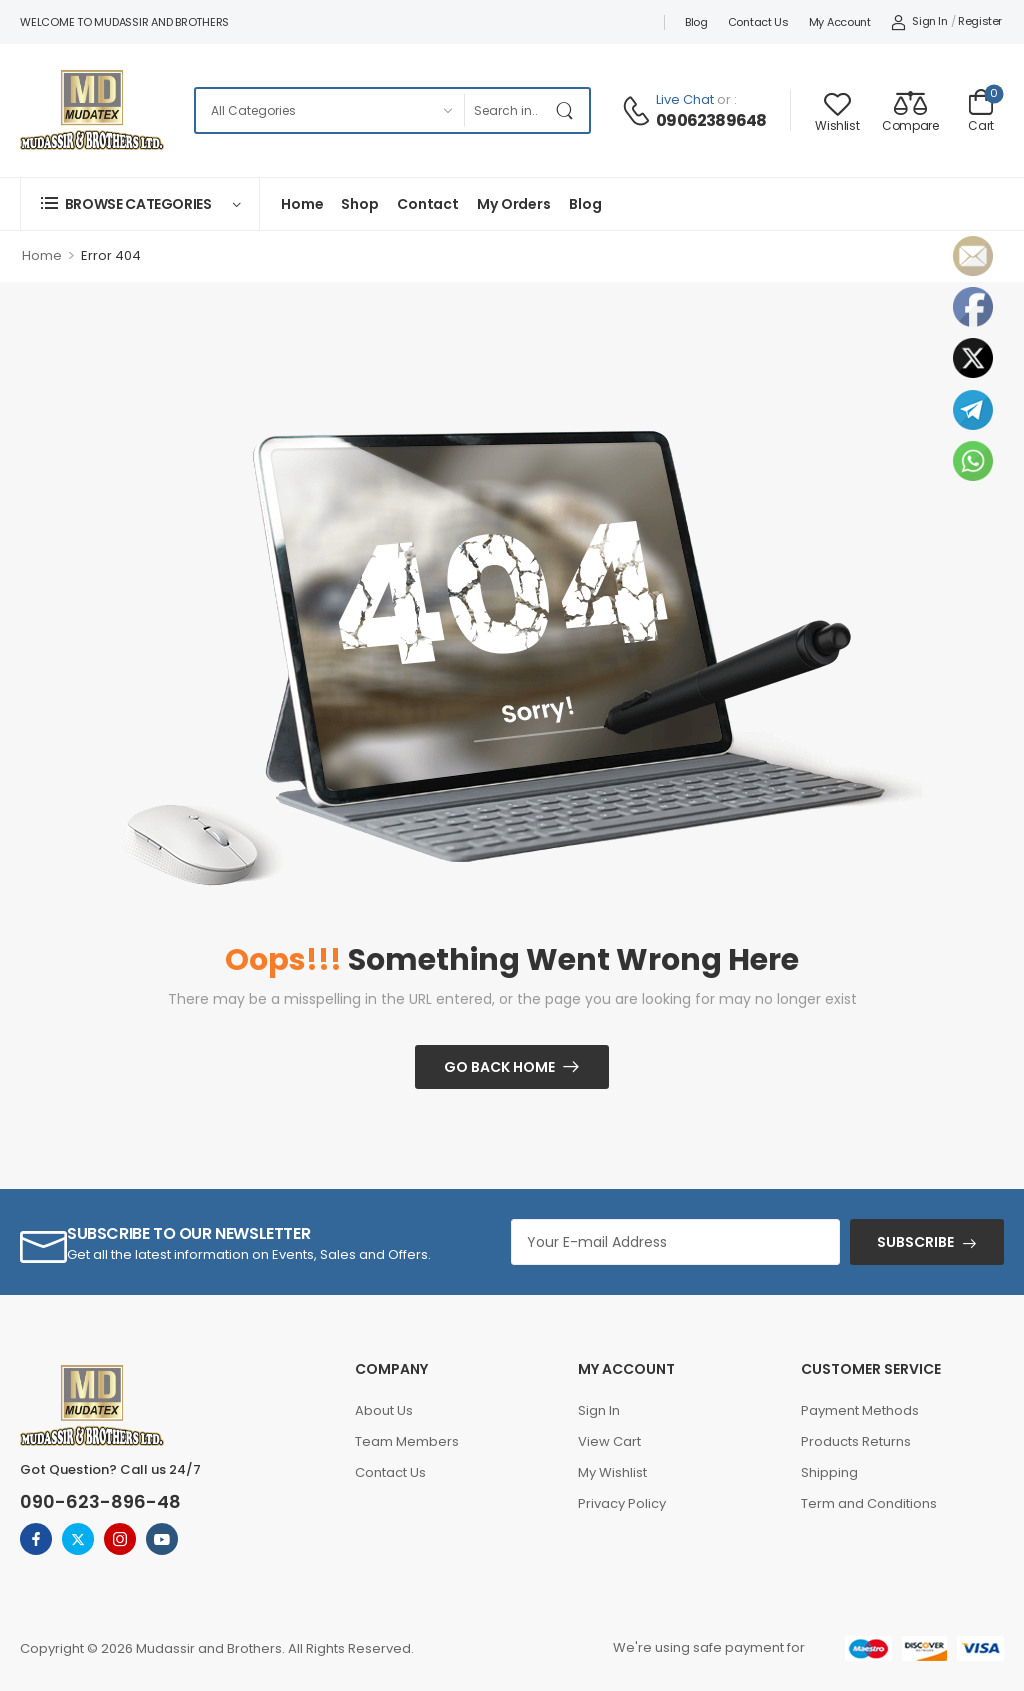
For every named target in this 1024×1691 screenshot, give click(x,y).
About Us (384, 1410)
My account (840, 22)
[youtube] (162, 1539)
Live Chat (685, 99)
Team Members (407, 1441)
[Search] (506, 110)
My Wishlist (612, 1472)
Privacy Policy (622, 1503)
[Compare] (910, 110)
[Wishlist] (837, 110)
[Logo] (92, 110)
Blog (696, 22)
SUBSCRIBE (915, 1242)
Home (302, 204)
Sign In (599, 1410)
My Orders (514, 204)
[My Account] (919, 22)
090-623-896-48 (100, 1501)
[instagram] (120, 1539)
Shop (359, 204)
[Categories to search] (329, 110)
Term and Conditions (869, 1503)
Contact (428, 204)
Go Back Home (499, 1067)
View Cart (609, 1441)
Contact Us (758, 22)
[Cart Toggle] (981, 110)
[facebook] (36, 1539)
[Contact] (639, 111)
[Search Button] (569, 110)
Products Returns (856, 1441)
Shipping (829, 1472)
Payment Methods (860, 1410)
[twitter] (78, 1539)
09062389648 (711, 121)
